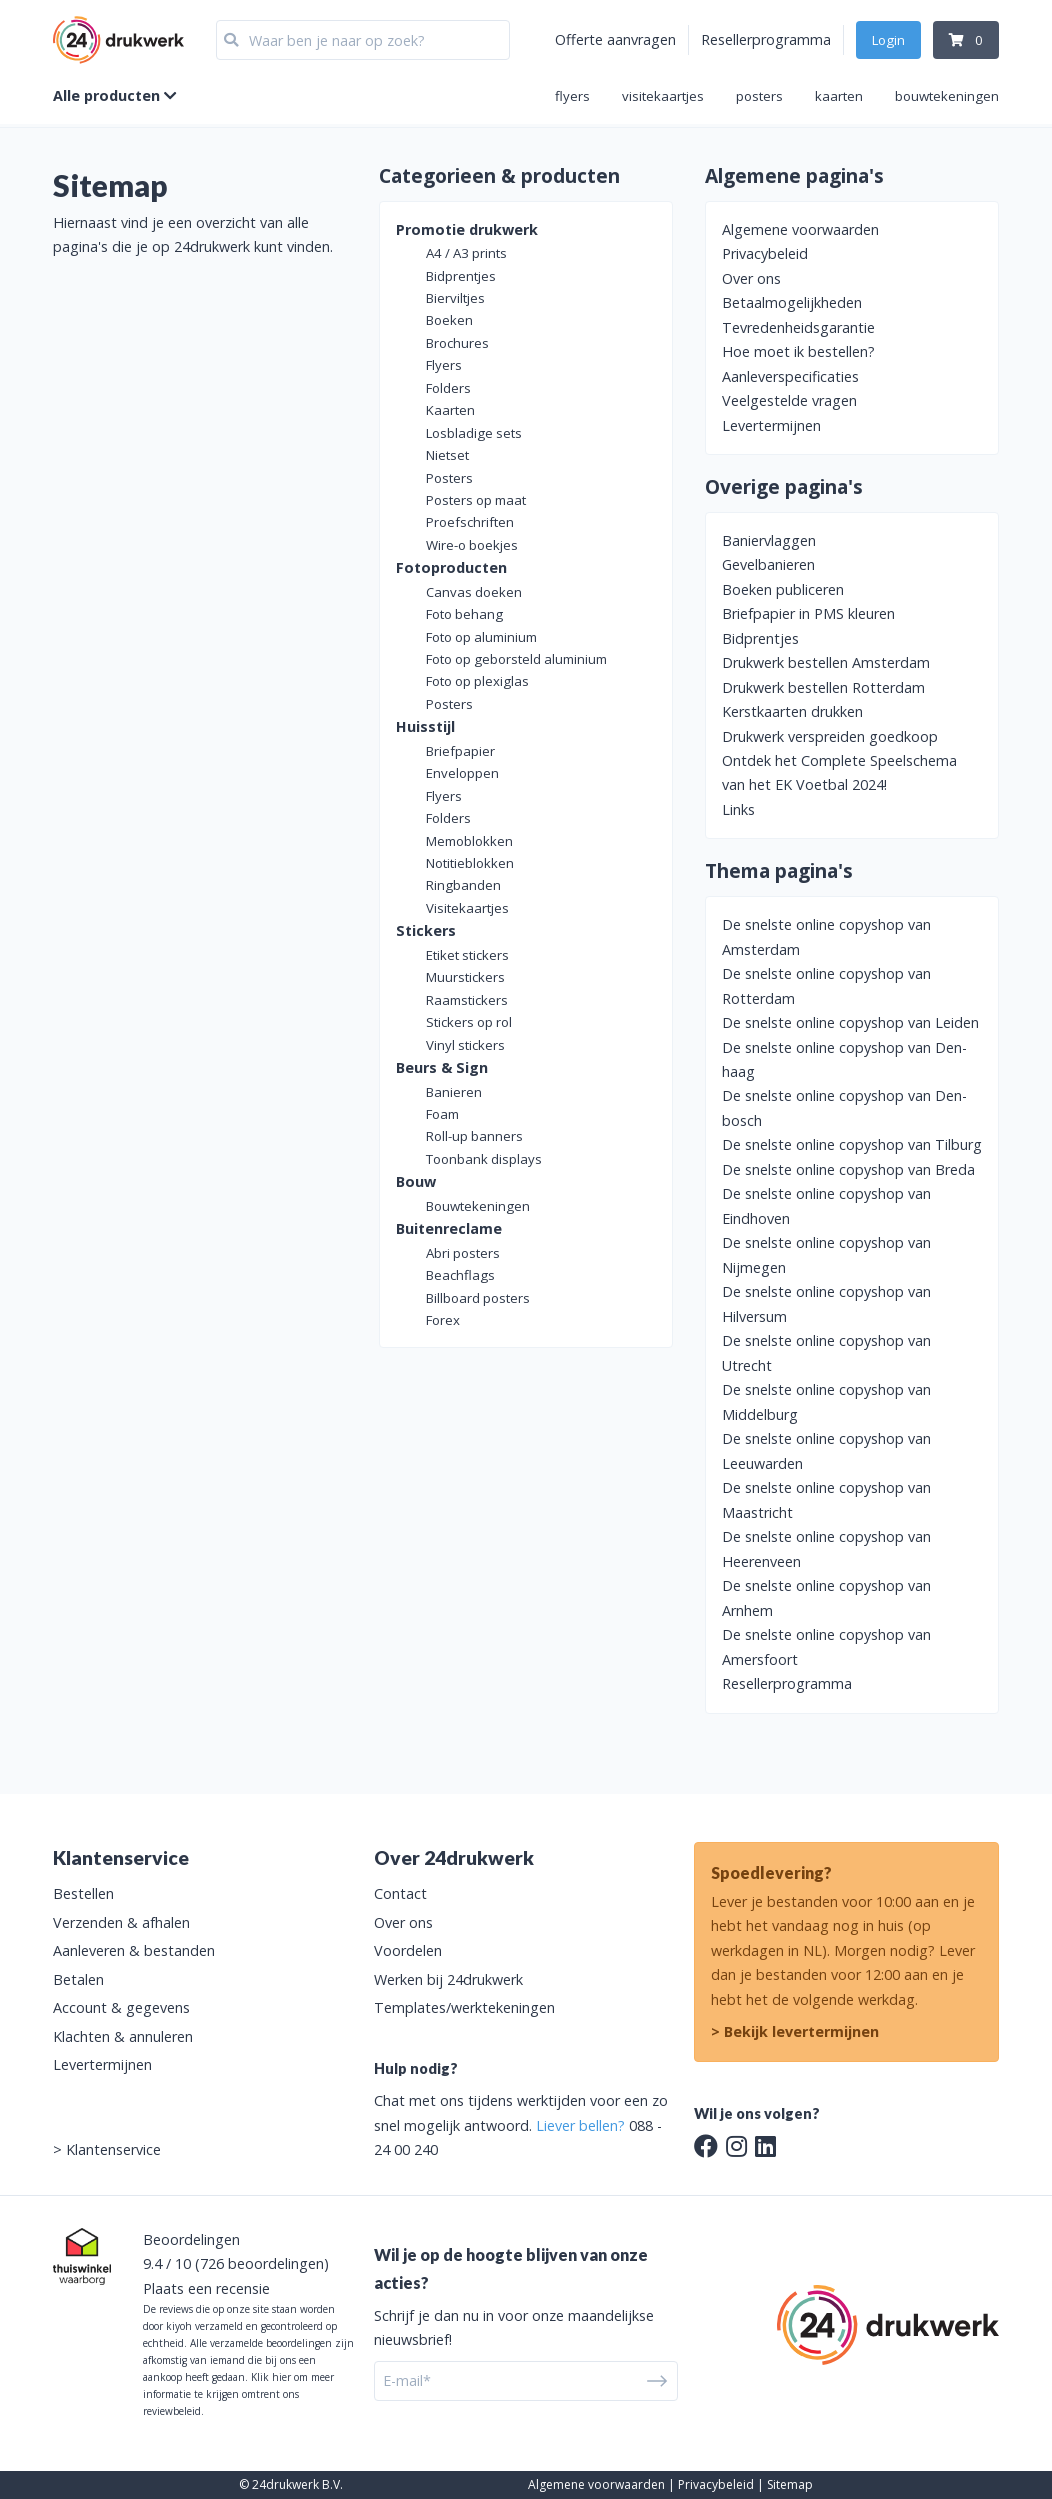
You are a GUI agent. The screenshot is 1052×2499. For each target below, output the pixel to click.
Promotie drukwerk (467, 229)
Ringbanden (463, 885)
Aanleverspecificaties (790, 376)
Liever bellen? (580, 2125)
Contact (400, 1893)
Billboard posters (478, 1298)
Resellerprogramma (766, 39)
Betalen (78, 1979)
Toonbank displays (484, 1159)
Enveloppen (462, 773)
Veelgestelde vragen (789, 400)
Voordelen (408, 1950)
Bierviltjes (455, 298)
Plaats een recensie (206, 2288)
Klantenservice (113, 2149)
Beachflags (460, 1275)
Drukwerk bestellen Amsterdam (826, 662)
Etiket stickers (467, 955)
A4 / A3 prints (466, 253)
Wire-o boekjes (472, 545)
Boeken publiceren (783, 589)
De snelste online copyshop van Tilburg (852, 1144)
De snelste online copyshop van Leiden (850, 1022)
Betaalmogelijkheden (792, 302)
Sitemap (790, 2484)
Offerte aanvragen (615, 39)
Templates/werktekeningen (464, 2007)
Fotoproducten (451, 567)
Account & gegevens (121, 2007)
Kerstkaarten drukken (792, 711)
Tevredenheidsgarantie (798, 327)
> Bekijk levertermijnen (795, 2031)
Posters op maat (476, 500)
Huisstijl (425, 726)
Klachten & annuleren (123, 2036)
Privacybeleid (765, 253)
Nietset (447, 455)
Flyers (444, 365)
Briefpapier (460, 751)
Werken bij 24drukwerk (448, 1979)
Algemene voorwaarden (800, 229)
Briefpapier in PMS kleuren (808, 613)
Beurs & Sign (442, 1067)
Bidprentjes (461, 276)
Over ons (751, 278)
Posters (449, 478)
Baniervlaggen (769, 540)
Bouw (416, 1181)
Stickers (426, 930)
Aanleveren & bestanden (134, 1950)
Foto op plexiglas (477, 681)
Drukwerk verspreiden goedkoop (830, 736)
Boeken (449, 320)
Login (888, 40)
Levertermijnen (771, 425)
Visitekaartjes (467, 908)
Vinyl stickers (465, 1045)
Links (738, 809)
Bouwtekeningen (478, 1206)
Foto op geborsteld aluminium (516, 659)
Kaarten (450, 410)
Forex (443, 1320)
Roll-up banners (474, 1136)
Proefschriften (470, 522)
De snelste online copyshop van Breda (848, 1169)
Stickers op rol (469, 1022)
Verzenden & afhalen (121, 1922)
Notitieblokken (470, 863)
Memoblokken (469, 841)
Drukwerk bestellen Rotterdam (823, 687)
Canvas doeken (474, 592)
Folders (448, 388)
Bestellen (83, 1893)
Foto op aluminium (481, 637)
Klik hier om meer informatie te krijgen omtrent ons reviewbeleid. (238, 2394)
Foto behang (464, 614)
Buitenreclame (449, 1228)
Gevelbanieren (768, 564)
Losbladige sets (474, 433)
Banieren (454, 1092)
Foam (442, 1114)
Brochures (457, 343)
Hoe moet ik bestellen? (798, 351)
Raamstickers (467, 1000)
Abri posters (463, 1253)
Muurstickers (465, 977)
